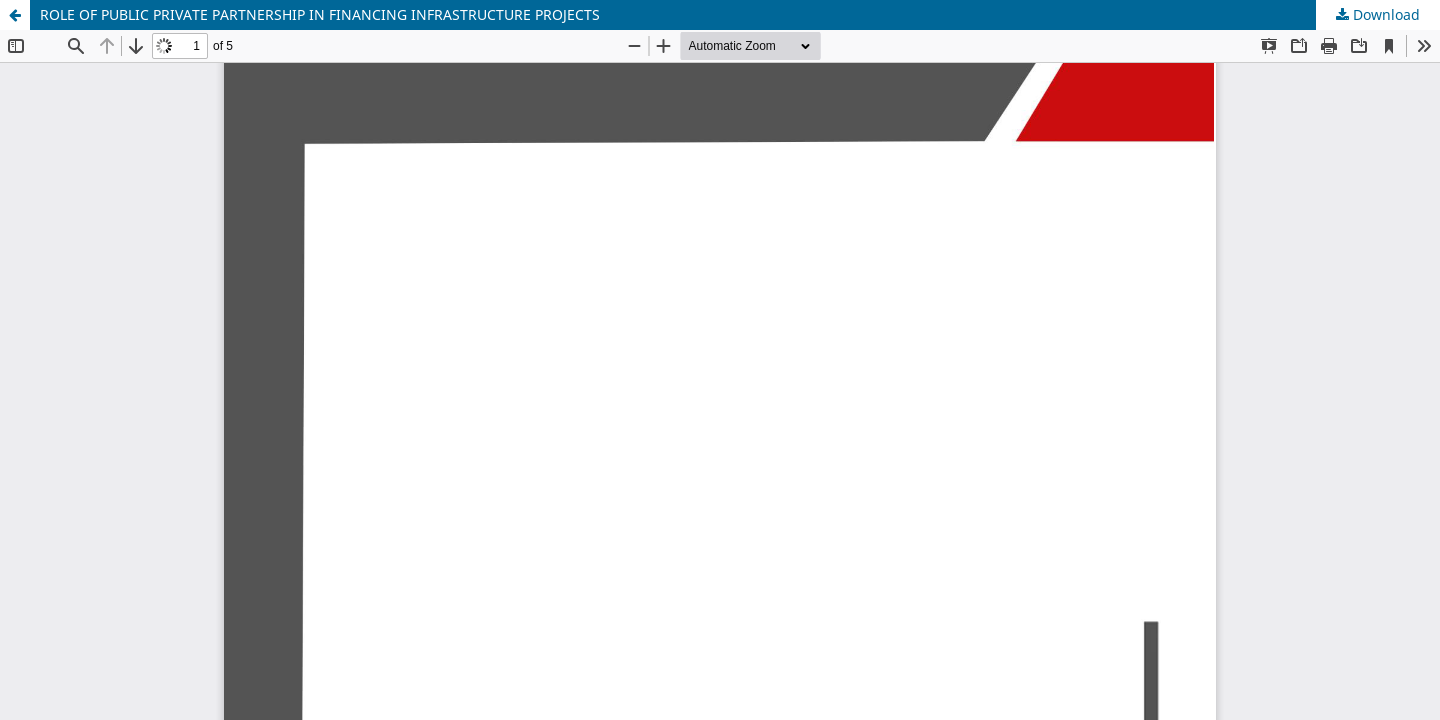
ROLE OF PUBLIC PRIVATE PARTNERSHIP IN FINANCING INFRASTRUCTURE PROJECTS (320, 14)
